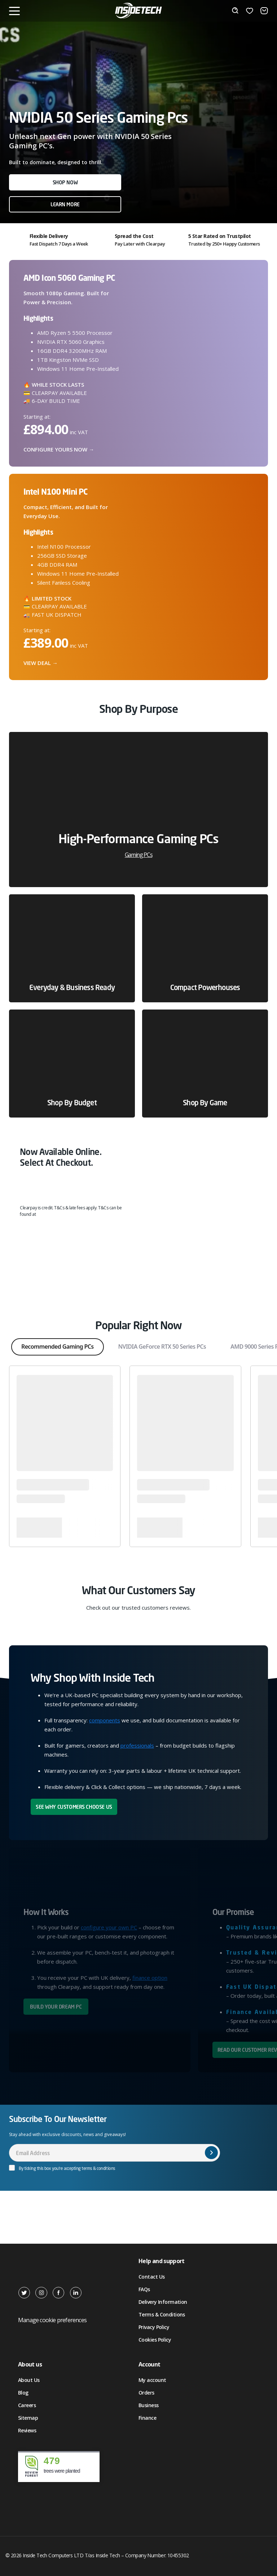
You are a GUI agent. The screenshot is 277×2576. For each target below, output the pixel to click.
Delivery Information (162, 2301)
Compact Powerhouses (205, 987)
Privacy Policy (153, 2327)
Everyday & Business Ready (72, 987)
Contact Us (151, 2276)
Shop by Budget (72, 1102)
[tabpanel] (138, 925)
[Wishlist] (249, 11)
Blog (23, 2392)
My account (152, 2380)
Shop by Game (205, 1102)
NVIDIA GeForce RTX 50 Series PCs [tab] (162, 1346)
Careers (27, 2405)
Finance (147, 2417)
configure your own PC (109, 1927)
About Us (29, 2380)
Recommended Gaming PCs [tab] (57, 1346)
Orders (146, 2392)
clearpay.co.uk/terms (60, 1214)
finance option (149, 1977)
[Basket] (264, 11)
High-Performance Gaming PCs (138, 845)
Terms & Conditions (161, 2314)
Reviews (27, 2430)
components (104, 1720)
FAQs (144, 2289)
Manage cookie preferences (52, 2320)
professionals (137, 1745)
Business (148, 2405)
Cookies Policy (154, 2339)
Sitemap (28, 2417)
